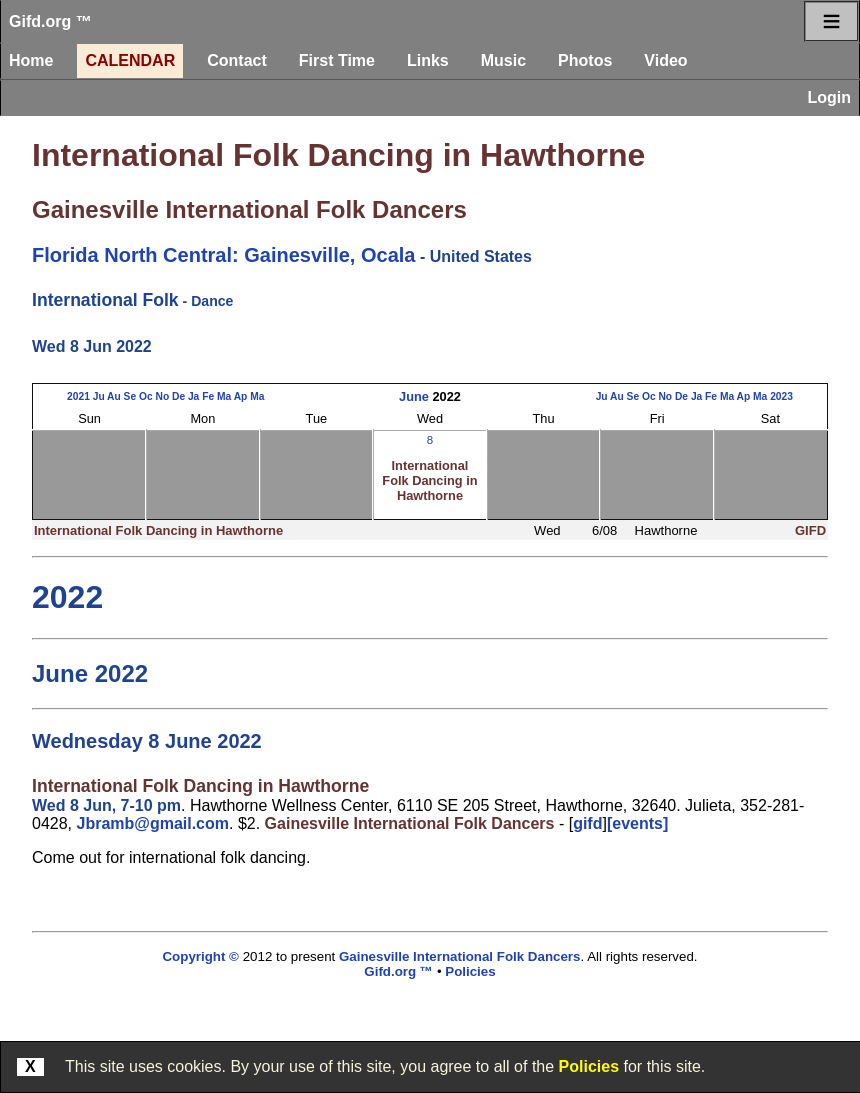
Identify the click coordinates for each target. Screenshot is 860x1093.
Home (31, 60)
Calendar (130, 60)
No (162, 396)
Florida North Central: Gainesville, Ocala (223, 255)
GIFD (810, 530)
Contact (237, 60)
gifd (587, 823)
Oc (146, 396)
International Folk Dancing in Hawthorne (338, 155)
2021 (78, 396)
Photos (585, 60)
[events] (637, 823)
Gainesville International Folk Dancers (249, 209)
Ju (99, 396)
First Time (337, 60)
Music (503, 60)
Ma (224, 396)
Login (829, 97)
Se (130, 396)
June (414, 396)
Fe (208, 396)
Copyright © (200, 956)
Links (428, 60)
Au (114, 396)
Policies (589, 1066)
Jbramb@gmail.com (152, 823)
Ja (193, 396)
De (178, 396)
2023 (781, 396)
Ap (241, 396)
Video (665, 60)
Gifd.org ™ (50, 21)
